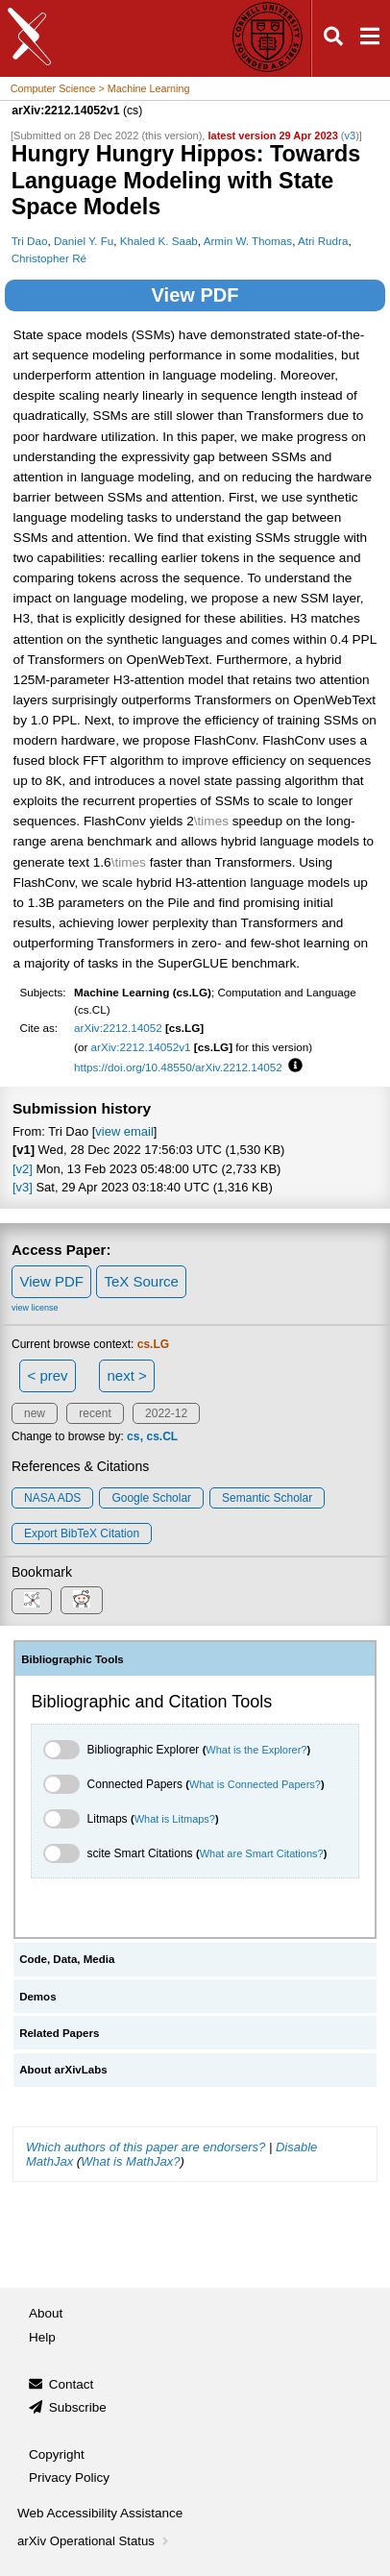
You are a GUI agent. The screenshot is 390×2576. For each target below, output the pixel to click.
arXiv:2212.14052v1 (141, 1047)
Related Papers (59, 2033)
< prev (48, 1375)
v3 (350, 135)
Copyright (57, 2454)
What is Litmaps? (174, 1819)
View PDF (195, 295)
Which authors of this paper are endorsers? (145, 2147)
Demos (37, 1996)
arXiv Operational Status (94, 2541)
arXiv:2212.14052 (118, 1027)
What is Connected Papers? (255, 1784)
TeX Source (141, 1281)
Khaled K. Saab (159, 240)
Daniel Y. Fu (83, 240)
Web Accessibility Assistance (100, 2513)
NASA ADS (52, 1498)
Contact (71, 2384)
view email (124, 1131)
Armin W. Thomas (248, 240)
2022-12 (166, 1413)
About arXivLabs (63, 2069)
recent (94, 1413)
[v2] (22, 1169)
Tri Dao (30, 240)
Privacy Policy (69, 2477)
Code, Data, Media (66, 1959)
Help (42, 2337)
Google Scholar (151, 1498)
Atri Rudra (323, 240)
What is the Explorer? (256, 1749)
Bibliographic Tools (72, 1659)
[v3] (22, 1187)
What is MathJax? (130, 2161)
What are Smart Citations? (262, 1853)
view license (35, 1308)
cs (133, 1436)
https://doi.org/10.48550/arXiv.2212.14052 (178, 1067)
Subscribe (78, 2407)
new (34, 1413)
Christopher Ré (49, 258)
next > (126, 1375)
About (45, 2313)
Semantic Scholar (267, 1498)
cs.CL (162, 1436)
